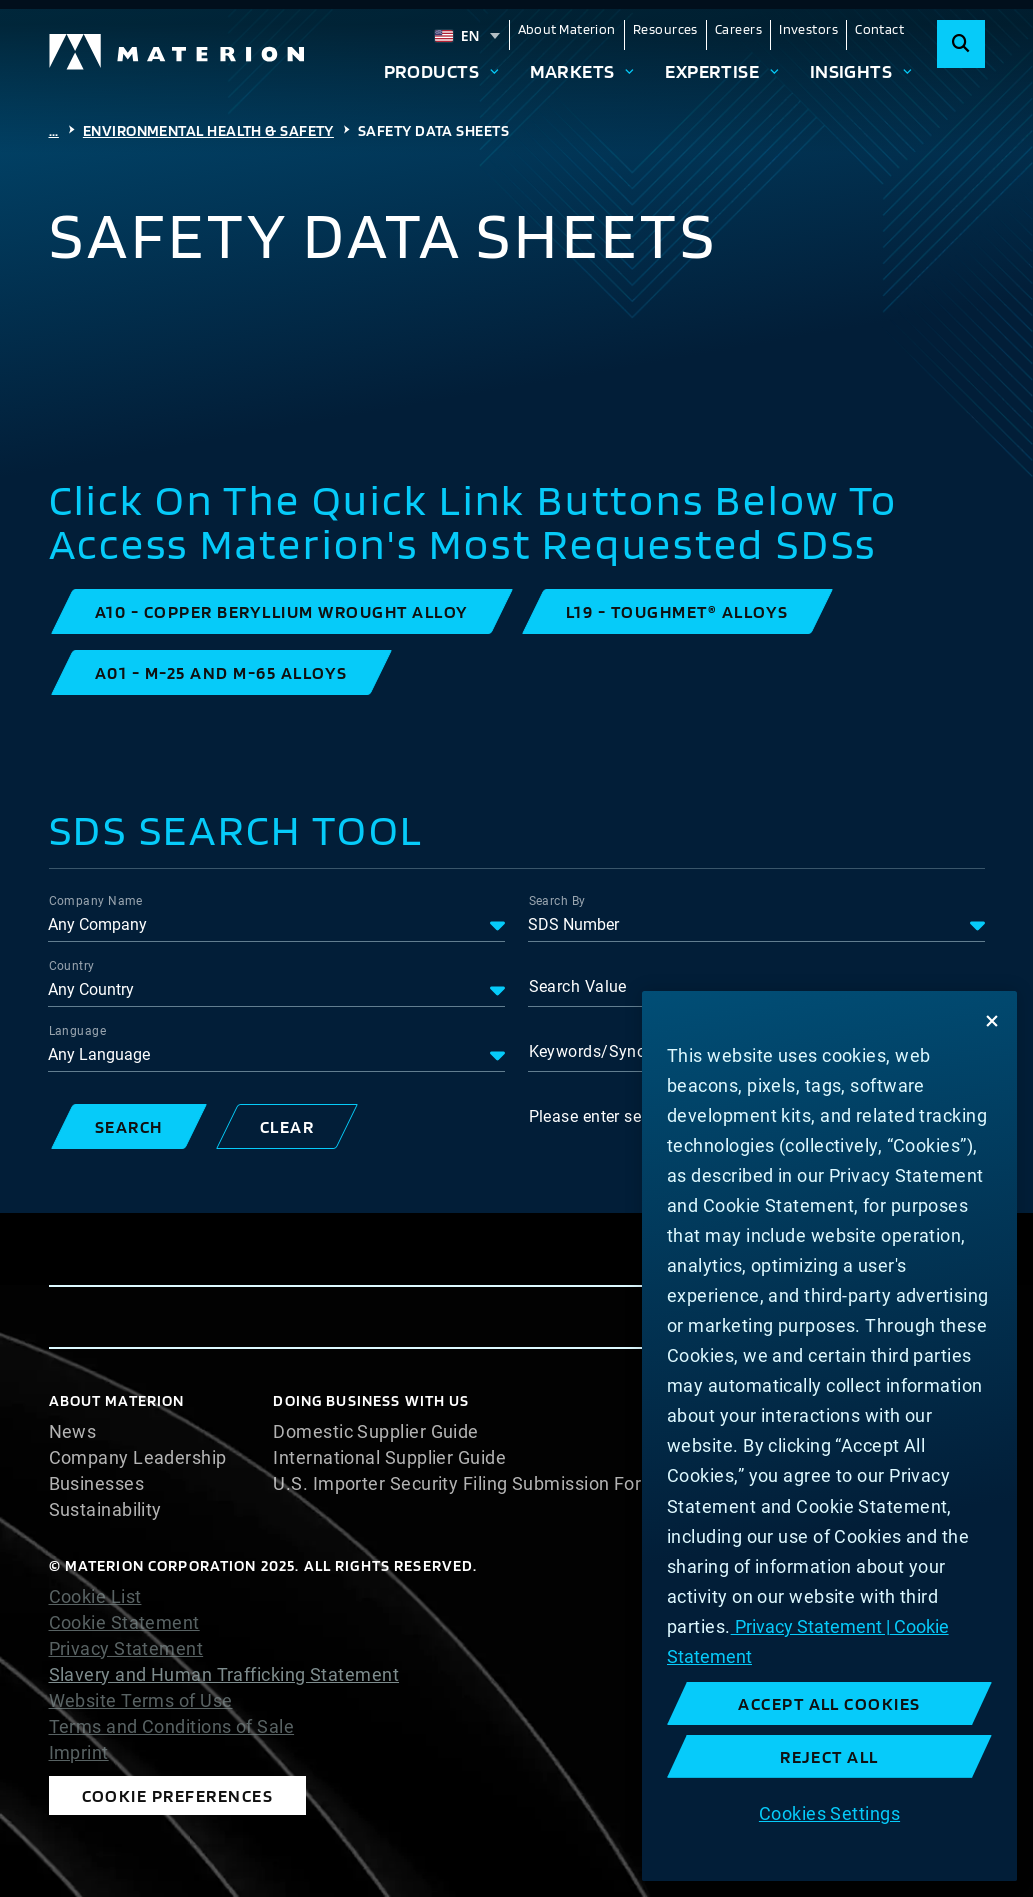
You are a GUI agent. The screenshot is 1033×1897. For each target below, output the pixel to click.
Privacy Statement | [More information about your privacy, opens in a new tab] (810, 1626)
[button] (282, 611)
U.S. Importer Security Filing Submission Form (465, 1484)
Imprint (79, 1753)
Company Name (96, 901)
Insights (851, 71)
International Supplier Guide (389, 1458)
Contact (879, 29)
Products (432, 71)
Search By (557, 901)
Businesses (97, 1484)
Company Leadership (138, 1458)
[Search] (961, 44)
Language (78, 1031)
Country (72, 966)
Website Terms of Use (141, 1701)
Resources (665, 29)
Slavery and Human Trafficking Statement (224, 1674)
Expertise (712, 71)
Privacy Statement (126, 1649)
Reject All (829, 1756)
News (73, 1432)
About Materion (567, 29)
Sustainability (105, 1510)
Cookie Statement (124, 1623)
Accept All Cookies (829, 1703)
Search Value (578, 986)
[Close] (992, 1021)
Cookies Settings (829, 1813)
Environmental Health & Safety (208, 130)
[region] (829, 1436)
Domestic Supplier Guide (375, 1432)
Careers (738, 29)
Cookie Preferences (178, 1795)
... (54, 130)
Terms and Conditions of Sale (172, 1727)
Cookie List (95, 1597)
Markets (572, 71)
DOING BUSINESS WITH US (371, 1400)
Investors (808, 29)
